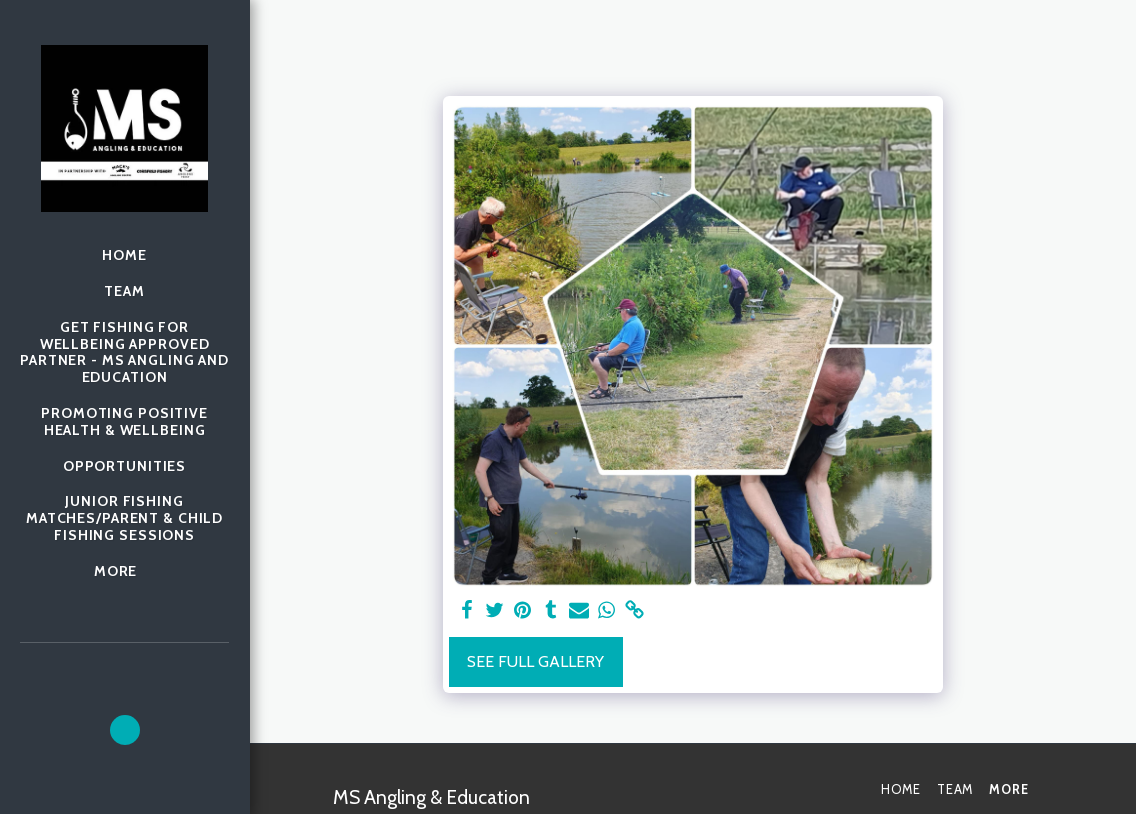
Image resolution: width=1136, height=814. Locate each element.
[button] (125, 730)
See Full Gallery (535, 661)
